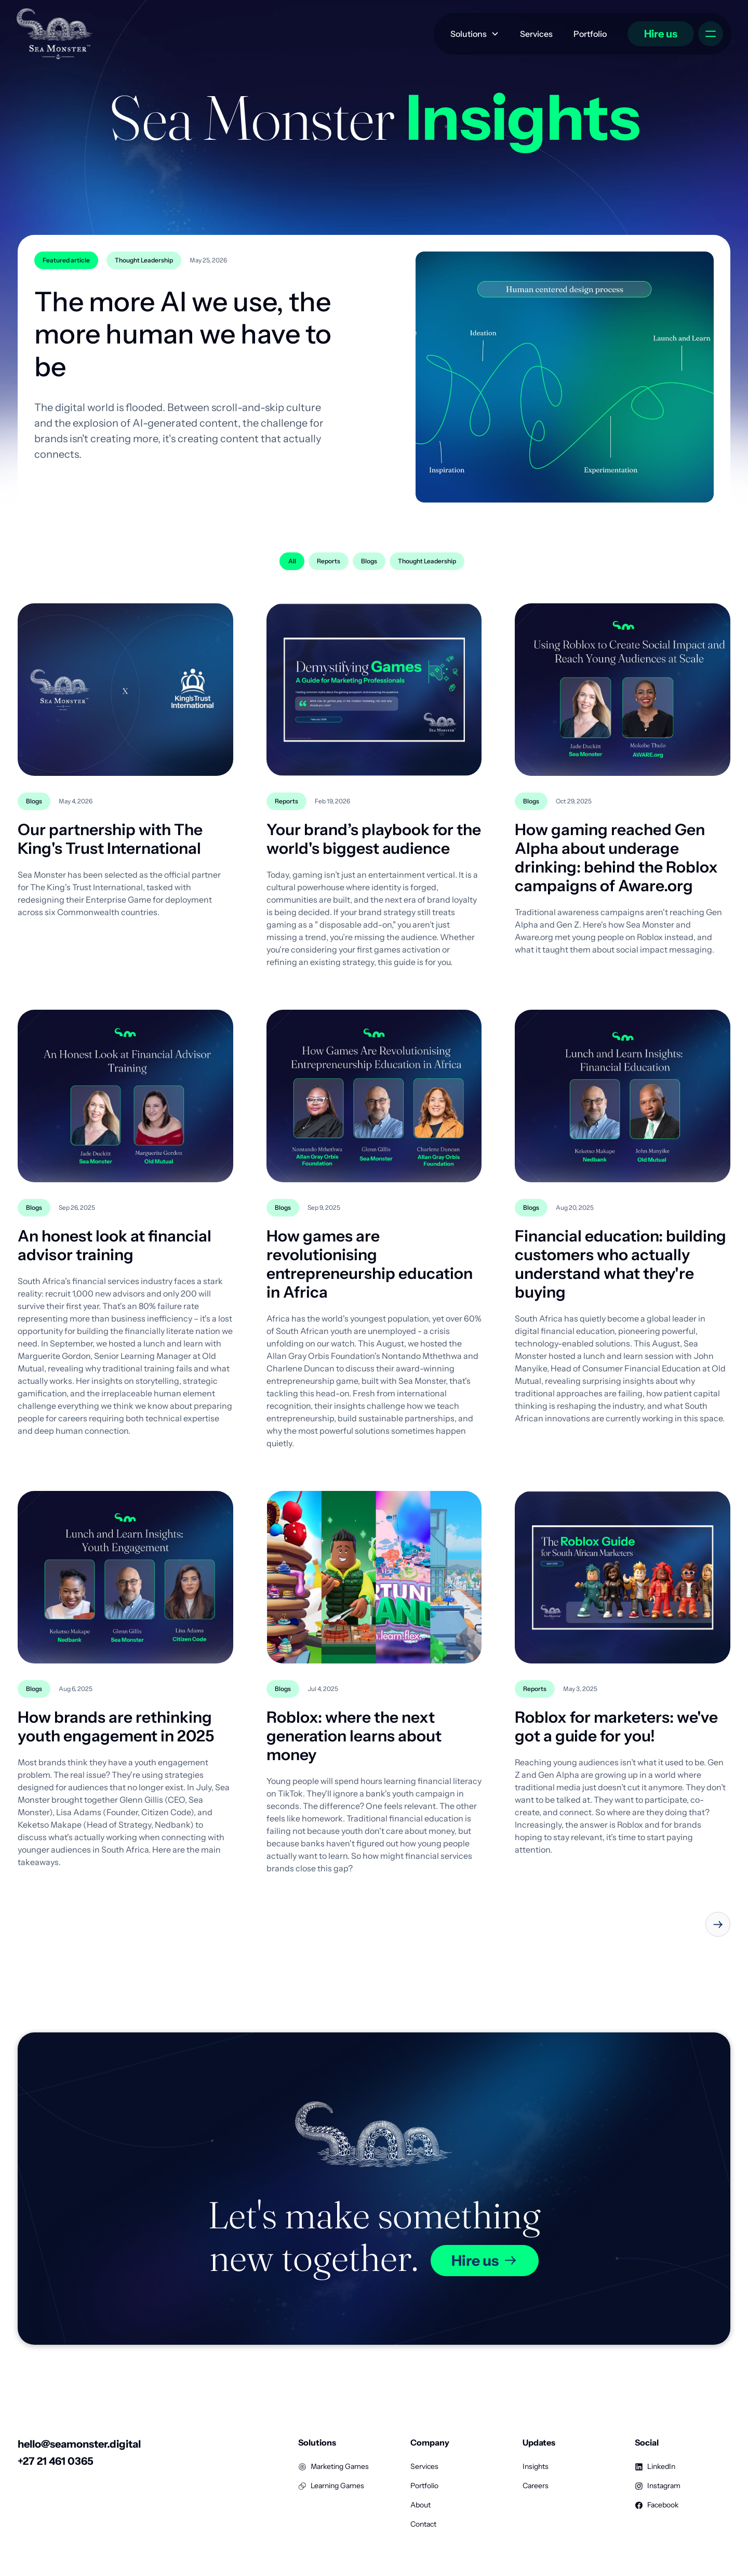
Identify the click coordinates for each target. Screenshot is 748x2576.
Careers (536, 2485)
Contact (423, 2524)
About (420, 2504)
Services (536, 34)
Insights (536, 2466)
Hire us (660, 34)
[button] (474, 34)
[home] (55, 33)
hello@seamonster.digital (79, 2444)
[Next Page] (717, 1924)
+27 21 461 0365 (56, 2461)
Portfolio (590, 34)
